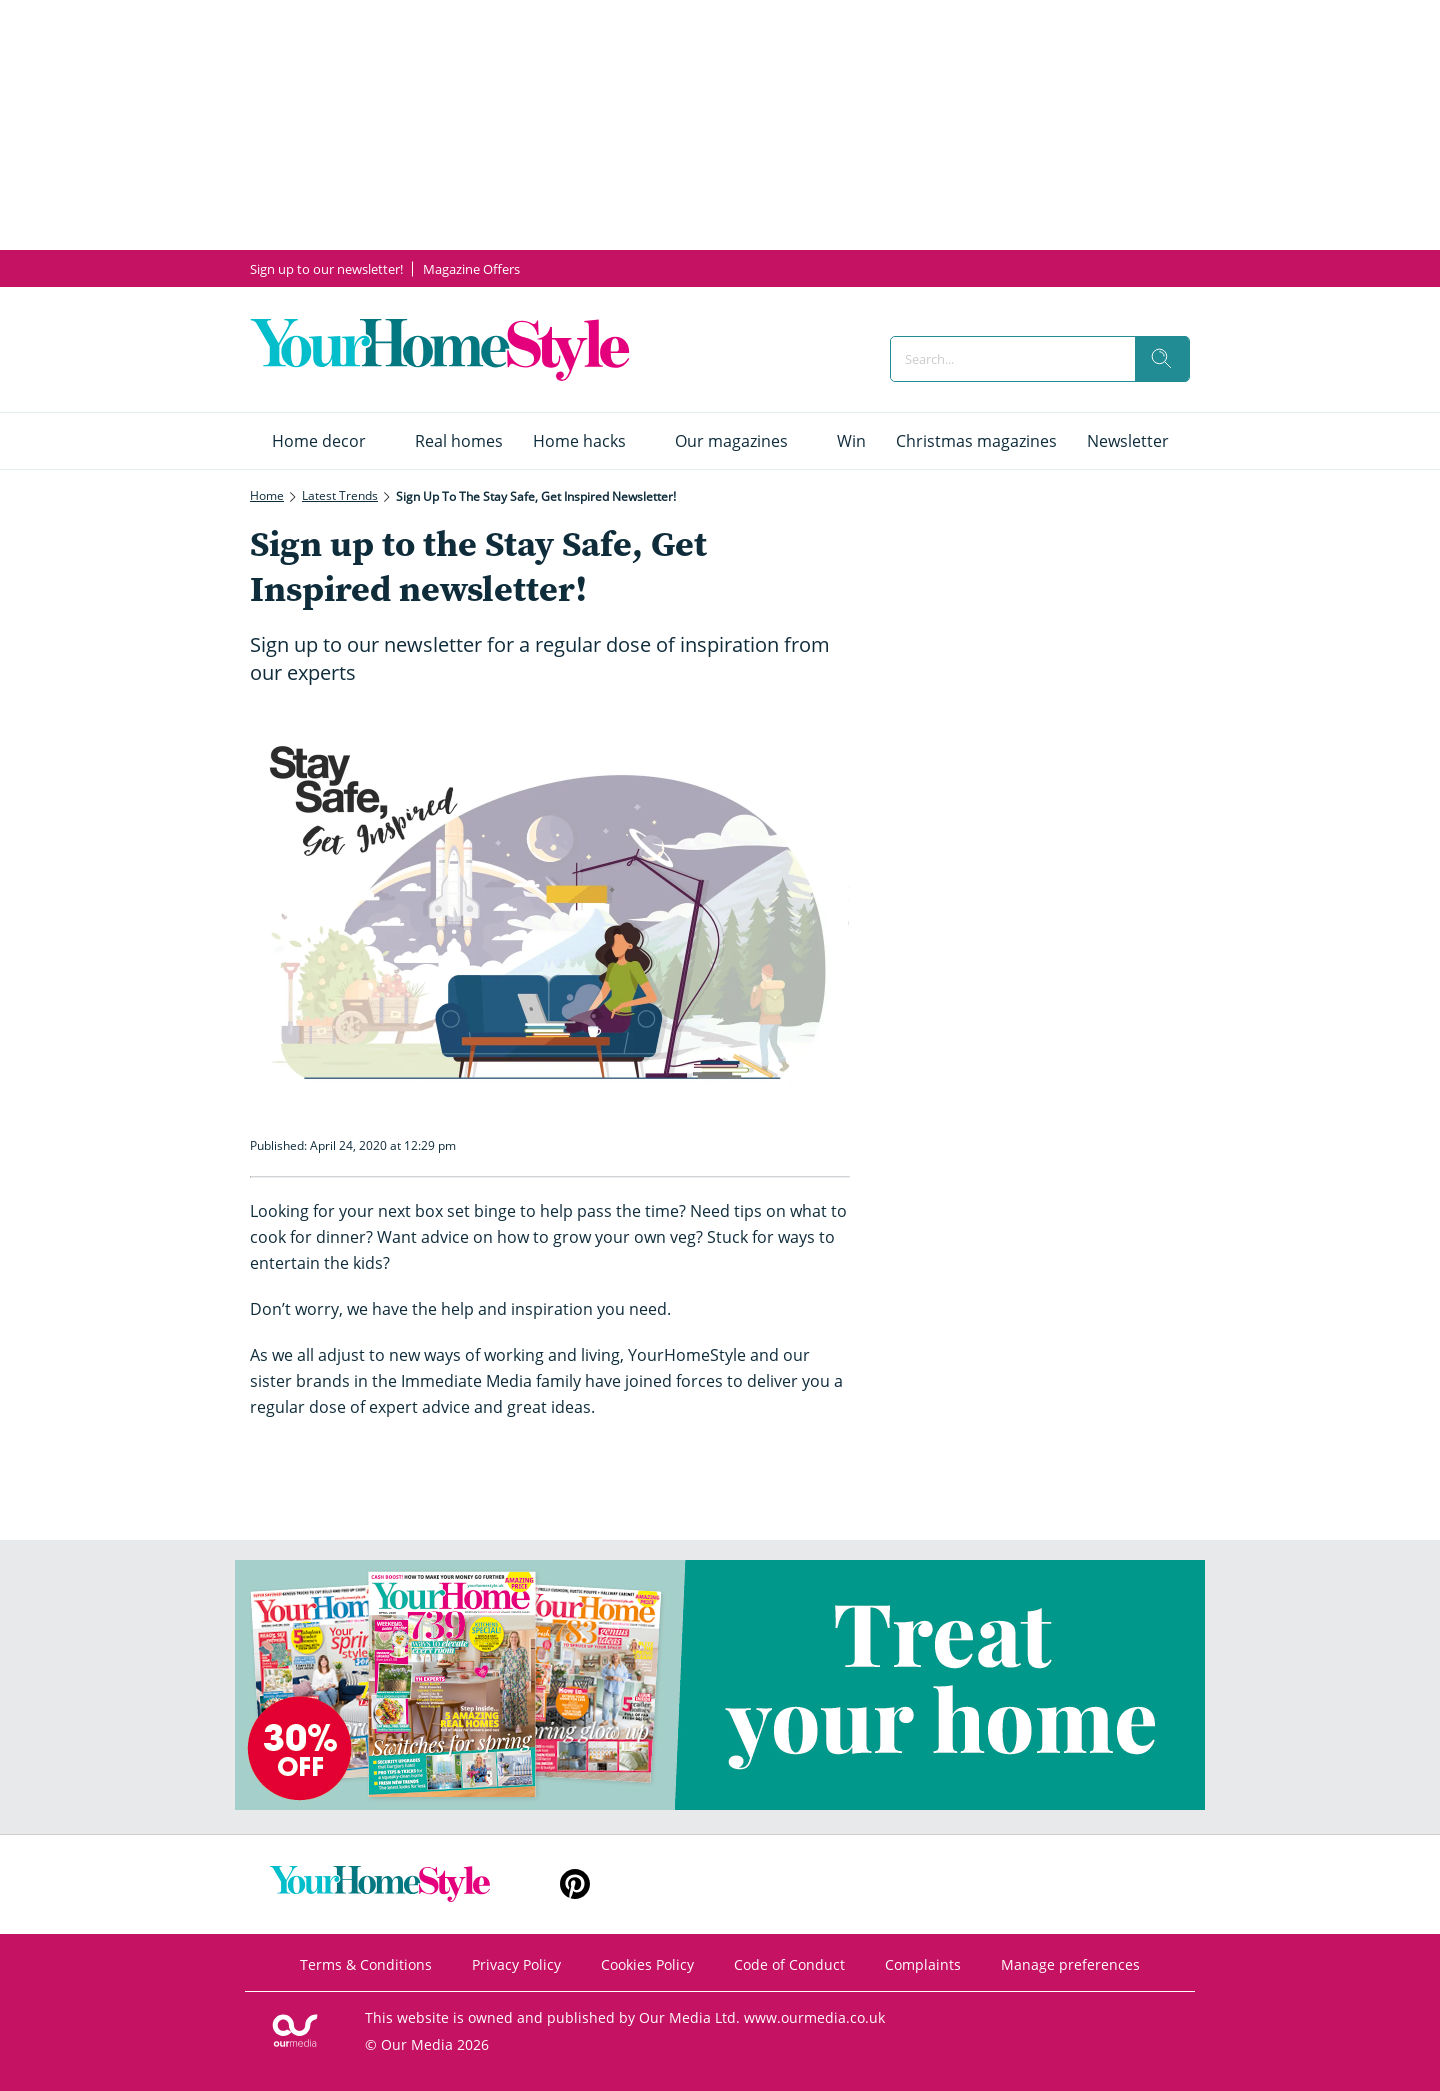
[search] (1162, 359)
